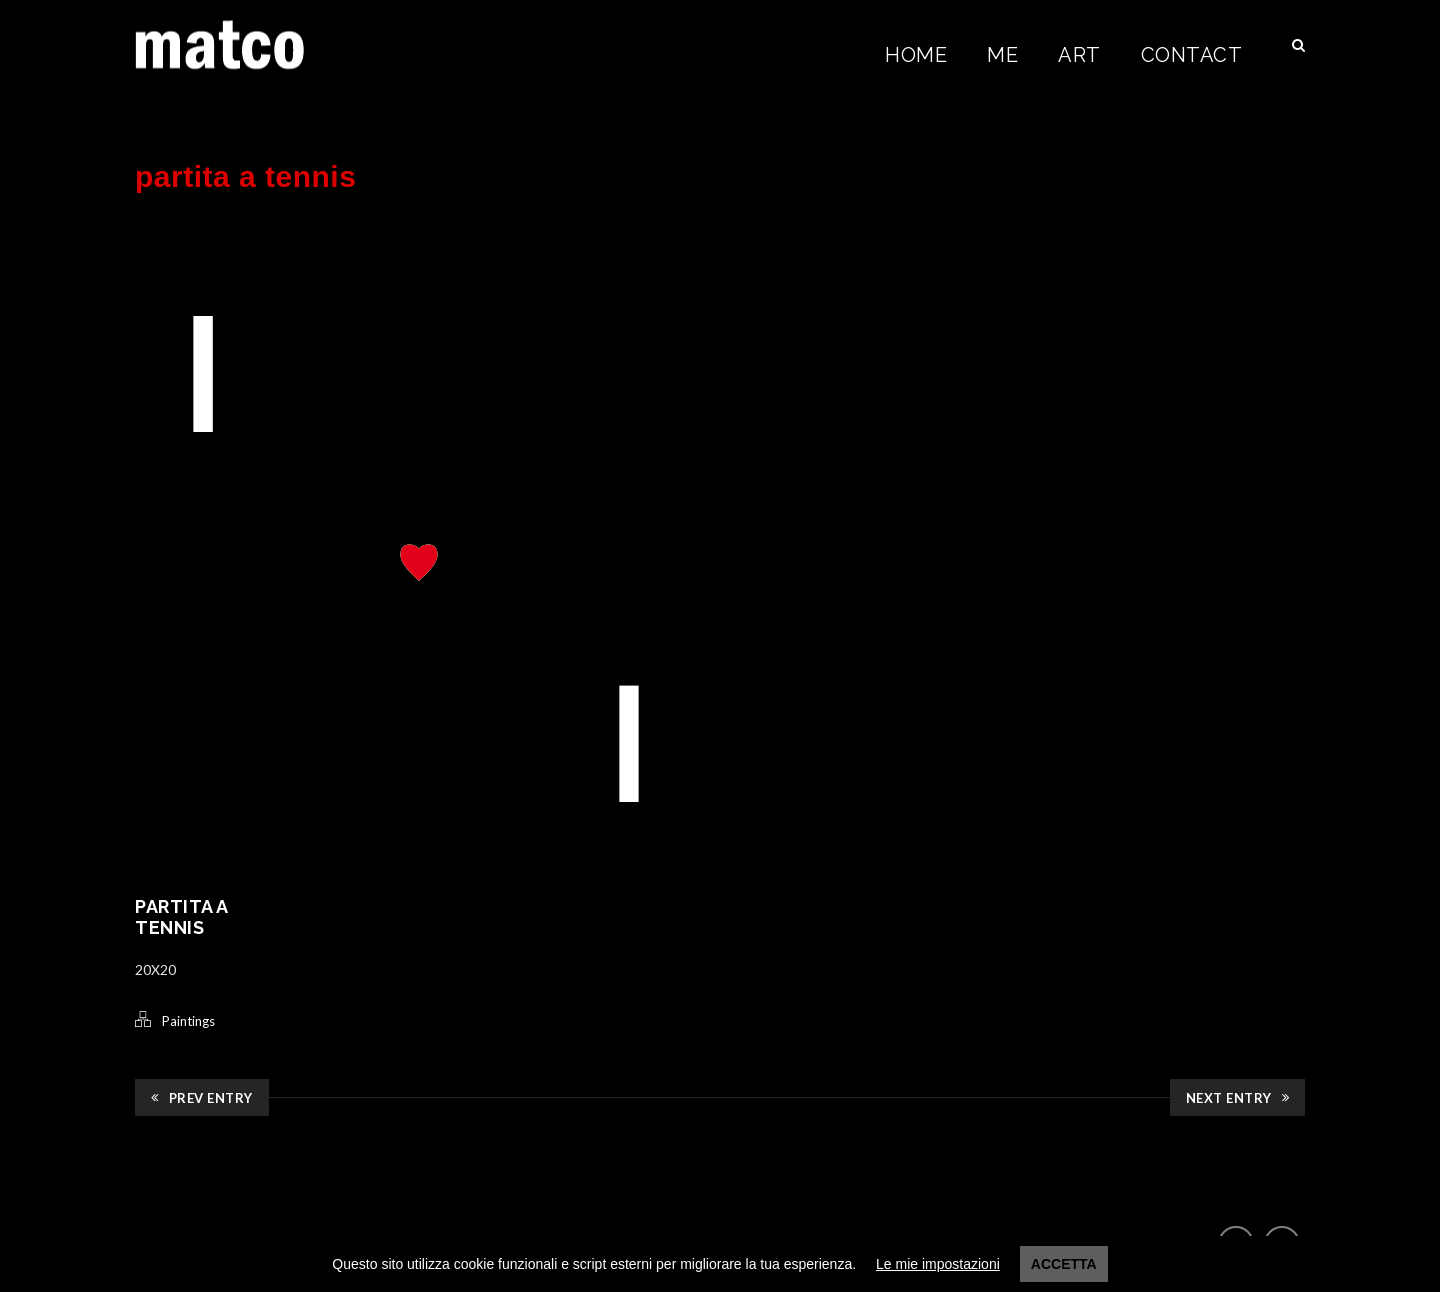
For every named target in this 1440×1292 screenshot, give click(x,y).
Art (1079, 55)
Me (1002, 55)
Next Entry (1238, 1098)
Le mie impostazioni (938, 1264)
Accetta (1064, 1264)
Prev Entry (202, 1098)
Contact (1192, 55)
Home (916, 55)
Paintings (188, 1021)
